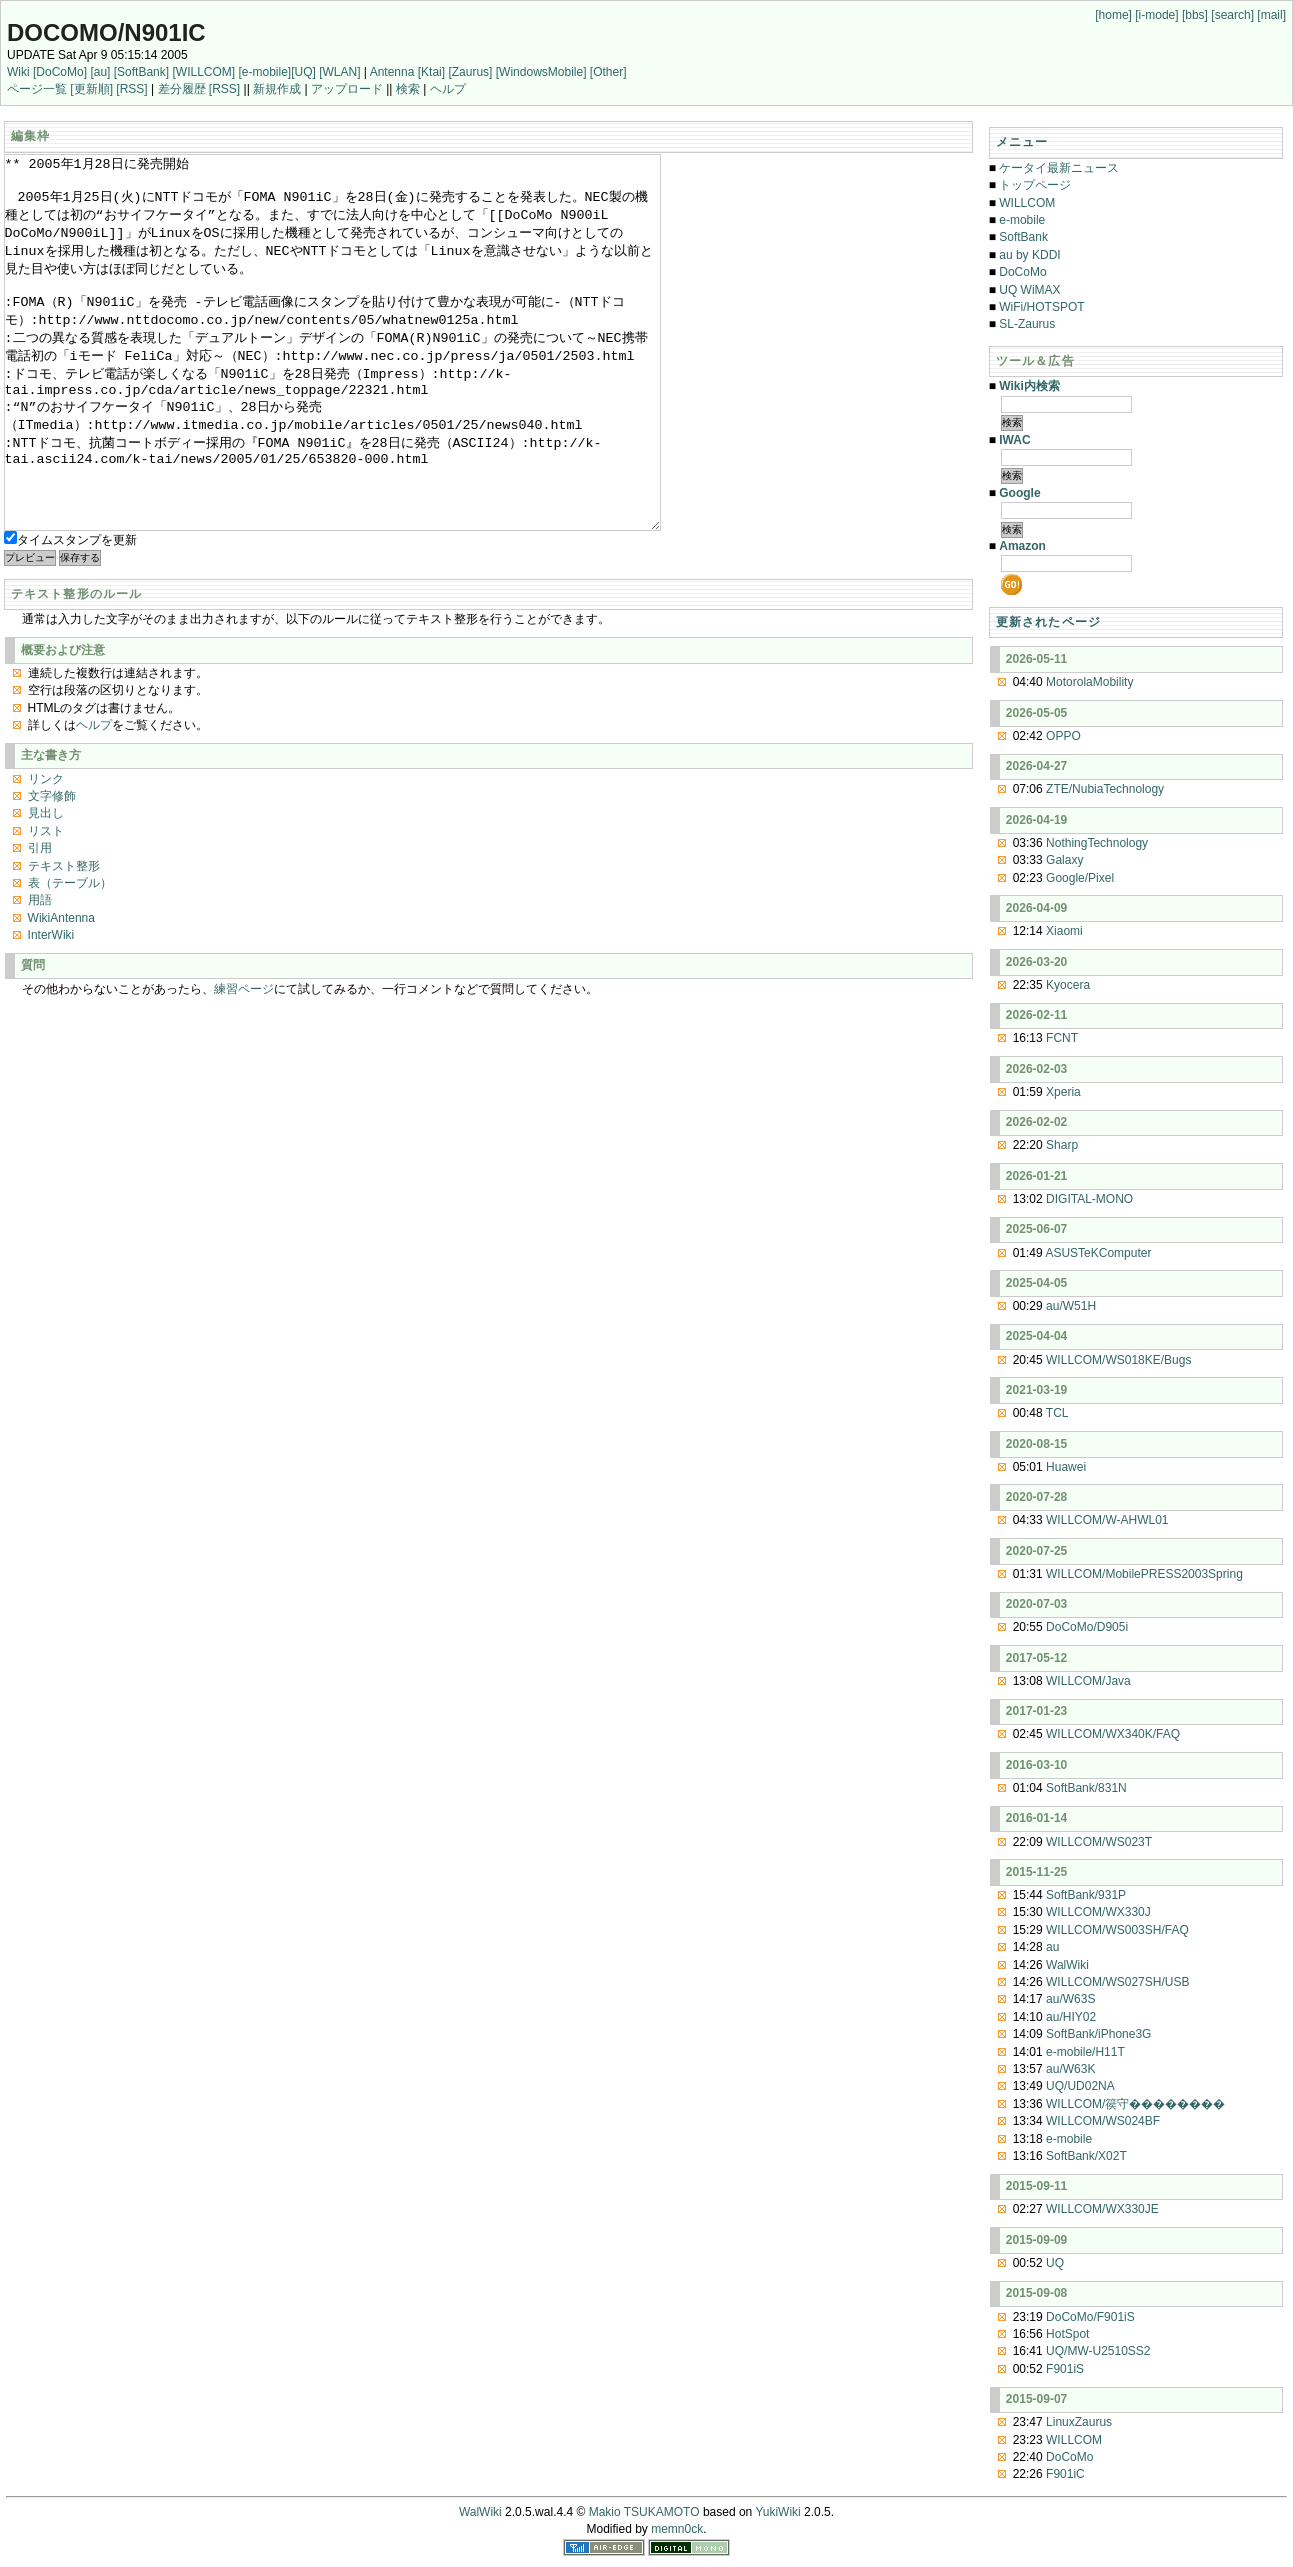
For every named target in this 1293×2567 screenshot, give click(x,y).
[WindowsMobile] (541, 72)
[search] (1232, 15)
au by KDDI (1029, 255)
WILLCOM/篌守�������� (1135, 2104)
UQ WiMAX (1029, 290)
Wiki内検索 (1029, 386)
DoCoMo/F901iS (1090, 2317)
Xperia (1063, 1092)
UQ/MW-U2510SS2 (1098, 2351)
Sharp (1062, 1145)
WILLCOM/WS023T (1099, 1842)
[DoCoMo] (60, 72)
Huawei (1066, 1467)
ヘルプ (448, 89)
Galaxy (1064, 860)
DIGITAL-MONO (1089, 1199)
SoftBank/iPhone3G (1098, 2034)
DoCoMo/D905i (1087, 1627)
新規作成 (277, 89)
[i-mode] (1156, 15)
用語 (40, 975)
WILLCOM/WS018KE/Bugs (1118, 1360)
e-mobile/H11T (1085, 2052)
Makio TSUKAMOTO (644, 2512)
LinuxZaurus (1079, 2422)
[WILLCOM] (203, 72)
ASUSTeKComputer (1098, 1253)
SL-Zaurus (1027, 324)
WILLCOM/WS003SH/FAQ (1117, 1930)
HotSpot (1067, 2334)
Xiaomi (1064, 931)
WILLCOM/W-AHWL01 (1107, 1520)
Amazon (1022, 546)
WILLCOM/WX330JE (1102, 2209)
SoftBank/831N (1086, 1788)
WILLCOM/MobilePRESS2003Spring (1144, 1574)
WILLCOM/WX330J (1098, 1912)
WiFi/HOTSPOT (1041, 307)
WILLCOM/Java (1088, 1681)
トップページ (1035, 185)
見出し (46, 888)
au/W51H (1071, 1306)
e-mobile (1022, 220)
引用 (40, 923)
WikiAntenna (61, 993)
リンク (46, 854)
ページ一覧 (37, 89)
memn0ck (677, 2529)
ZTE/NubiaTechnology (1105, 789)
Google (1019, 493)
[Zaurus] (470, 72)
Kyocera (1068, 985)
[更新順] (91, 89)
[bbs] (1195, 15)
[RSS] (131, 89)
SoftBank (1023, 237)
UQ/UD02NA (1080, 2086)
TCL (1057, 1413)
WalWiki (1067, 1965)
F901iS (1065, 2369)
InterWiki (51, 1010)
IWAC (1014, 440)
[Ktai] (431, 72)
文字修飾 (52, 871)
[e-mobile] (264, 72)
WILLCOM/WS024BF (1103, 2121)
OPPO (1063, 736)
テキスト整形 (64, 941)
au (1052, 1947)
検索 (408, 89)
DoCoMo (1022, 272)
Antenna (392, 72)
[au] (100, 72)
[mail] (1271, 15)
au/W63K (1070, 2069)
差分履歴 (182, 89)
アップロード (347, 89)
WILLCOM (1027, 203)
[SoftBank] (141, 72)
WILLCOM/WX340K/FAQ (1113, 1734)
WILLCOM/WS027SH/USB (1117, 1982)
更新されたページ (1049, 622)
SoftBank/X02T (1086, 2156)
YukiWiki (777, 2512)
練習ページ (244, 1064)
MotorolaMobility (1089, 682)
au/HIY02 (1071, 2017)
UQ (1055, 2263)
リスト (46, 906)
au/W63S (1070, 1999)
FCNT (1062, 1038)
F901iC (1065, 2474)
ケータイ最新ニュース (1059, 168)
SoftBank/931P (1086, 1895)
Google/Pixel (1080, 878)
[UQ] (303, 72)
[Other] (608, 72)
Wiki (18, 72)
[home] (1113, 15)
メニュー (1022, 142)
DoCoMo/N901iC (106, 32)
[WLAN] (339, 72)
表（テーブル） (70, 958)
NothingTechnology (1097, 843)
